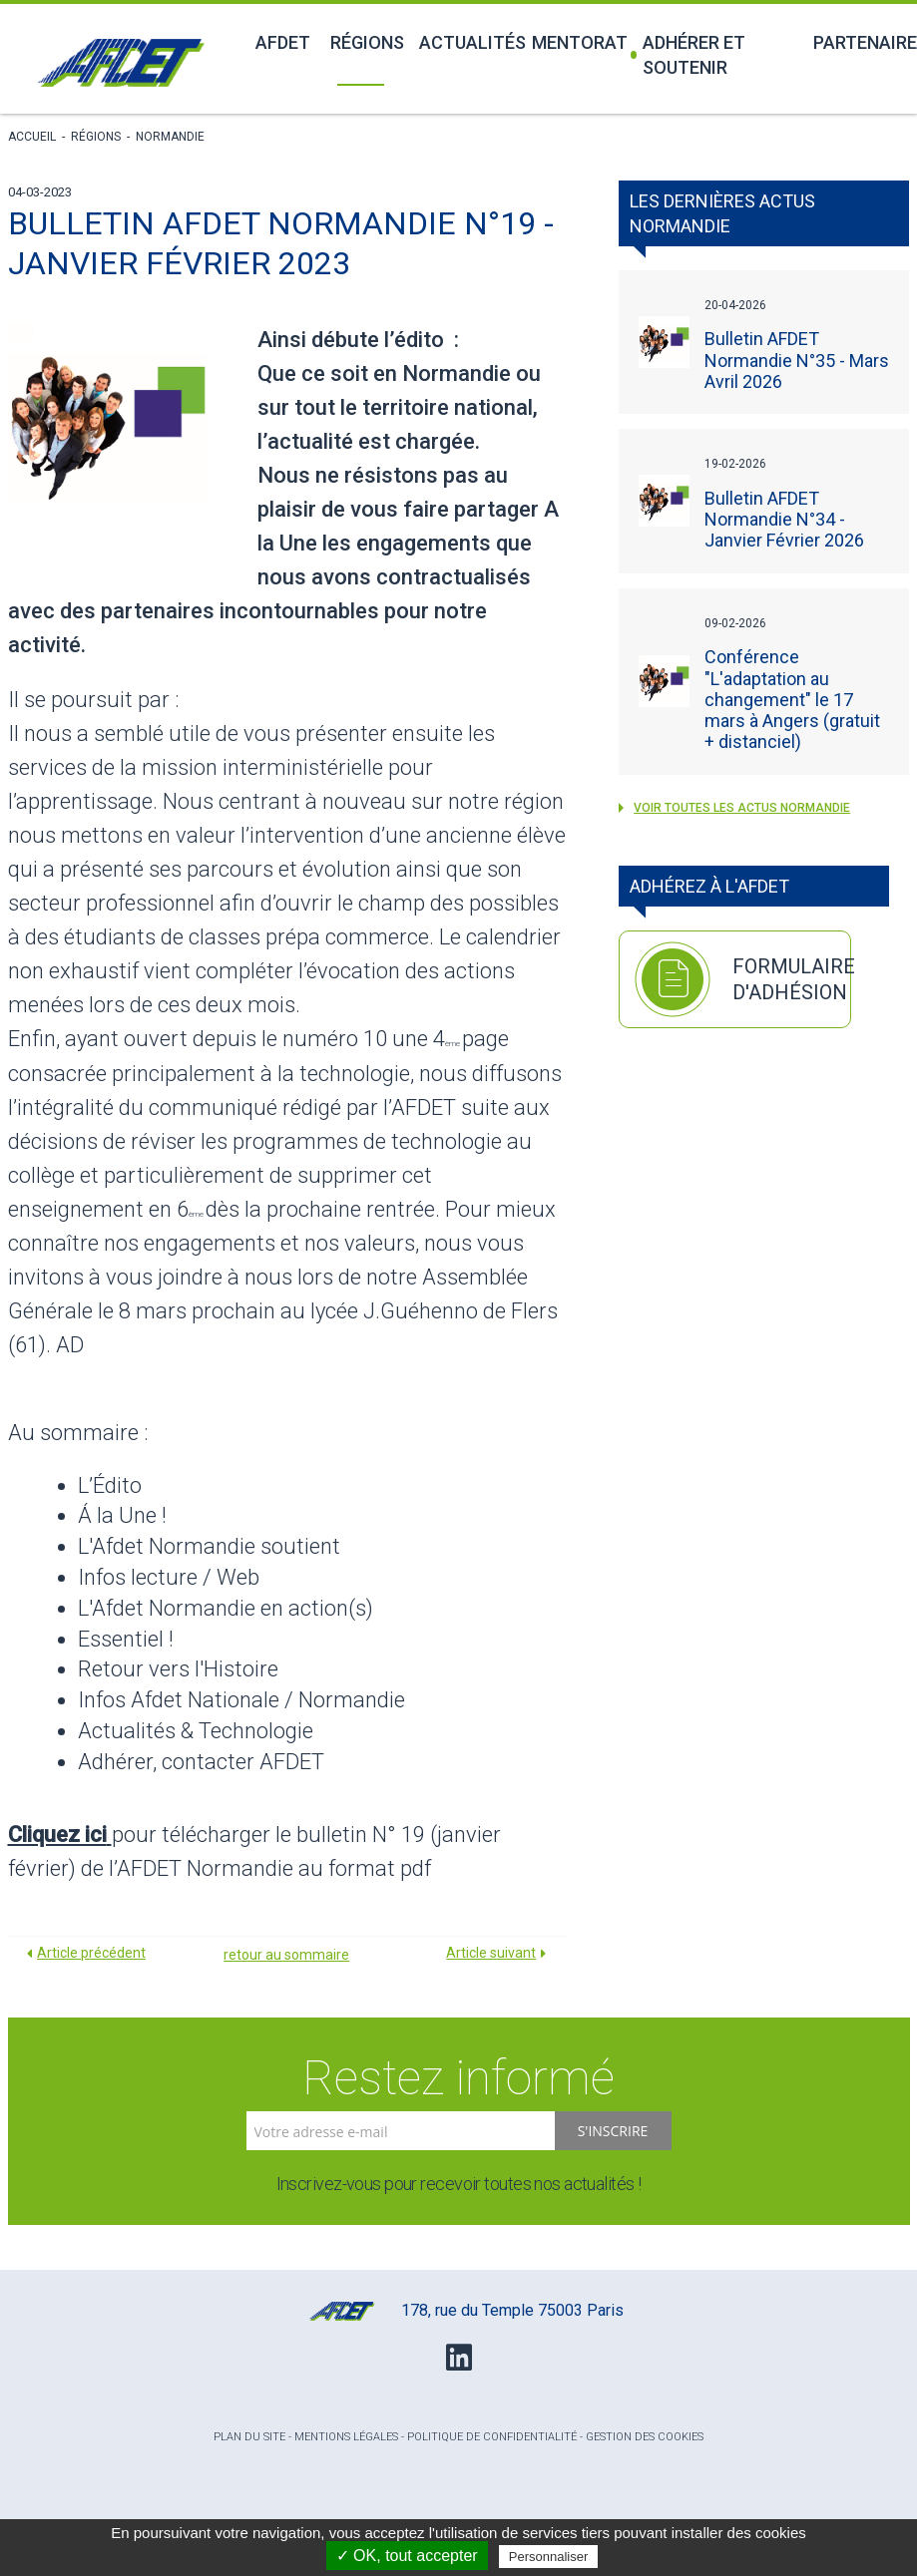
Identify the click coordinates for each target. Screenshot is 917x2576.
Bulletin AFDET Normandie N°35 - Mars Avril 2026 (796, 359)
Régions (363, 42)
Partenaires (861, 42)
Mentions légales (346, 2436)
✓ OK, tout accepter (407, 2555)
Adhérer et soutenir (688, 55)
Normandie (170, 137)
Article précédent (91, 1953)
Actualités (464, 42)
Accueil (32, 137)
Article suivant (491, 1953)
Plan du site (249, 2436)
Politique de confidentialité (492, 2436)
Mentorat (573, 42)
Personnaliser (549, 2556)
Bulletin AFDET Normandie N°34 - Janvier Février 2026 (784, 519)
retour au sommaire (286, 1955)
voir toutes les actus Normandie (734, 808)
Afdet (281, 42)
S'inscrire (613, 2130)
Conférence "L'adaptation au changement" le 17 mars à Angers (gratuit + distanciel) (792, 699)
